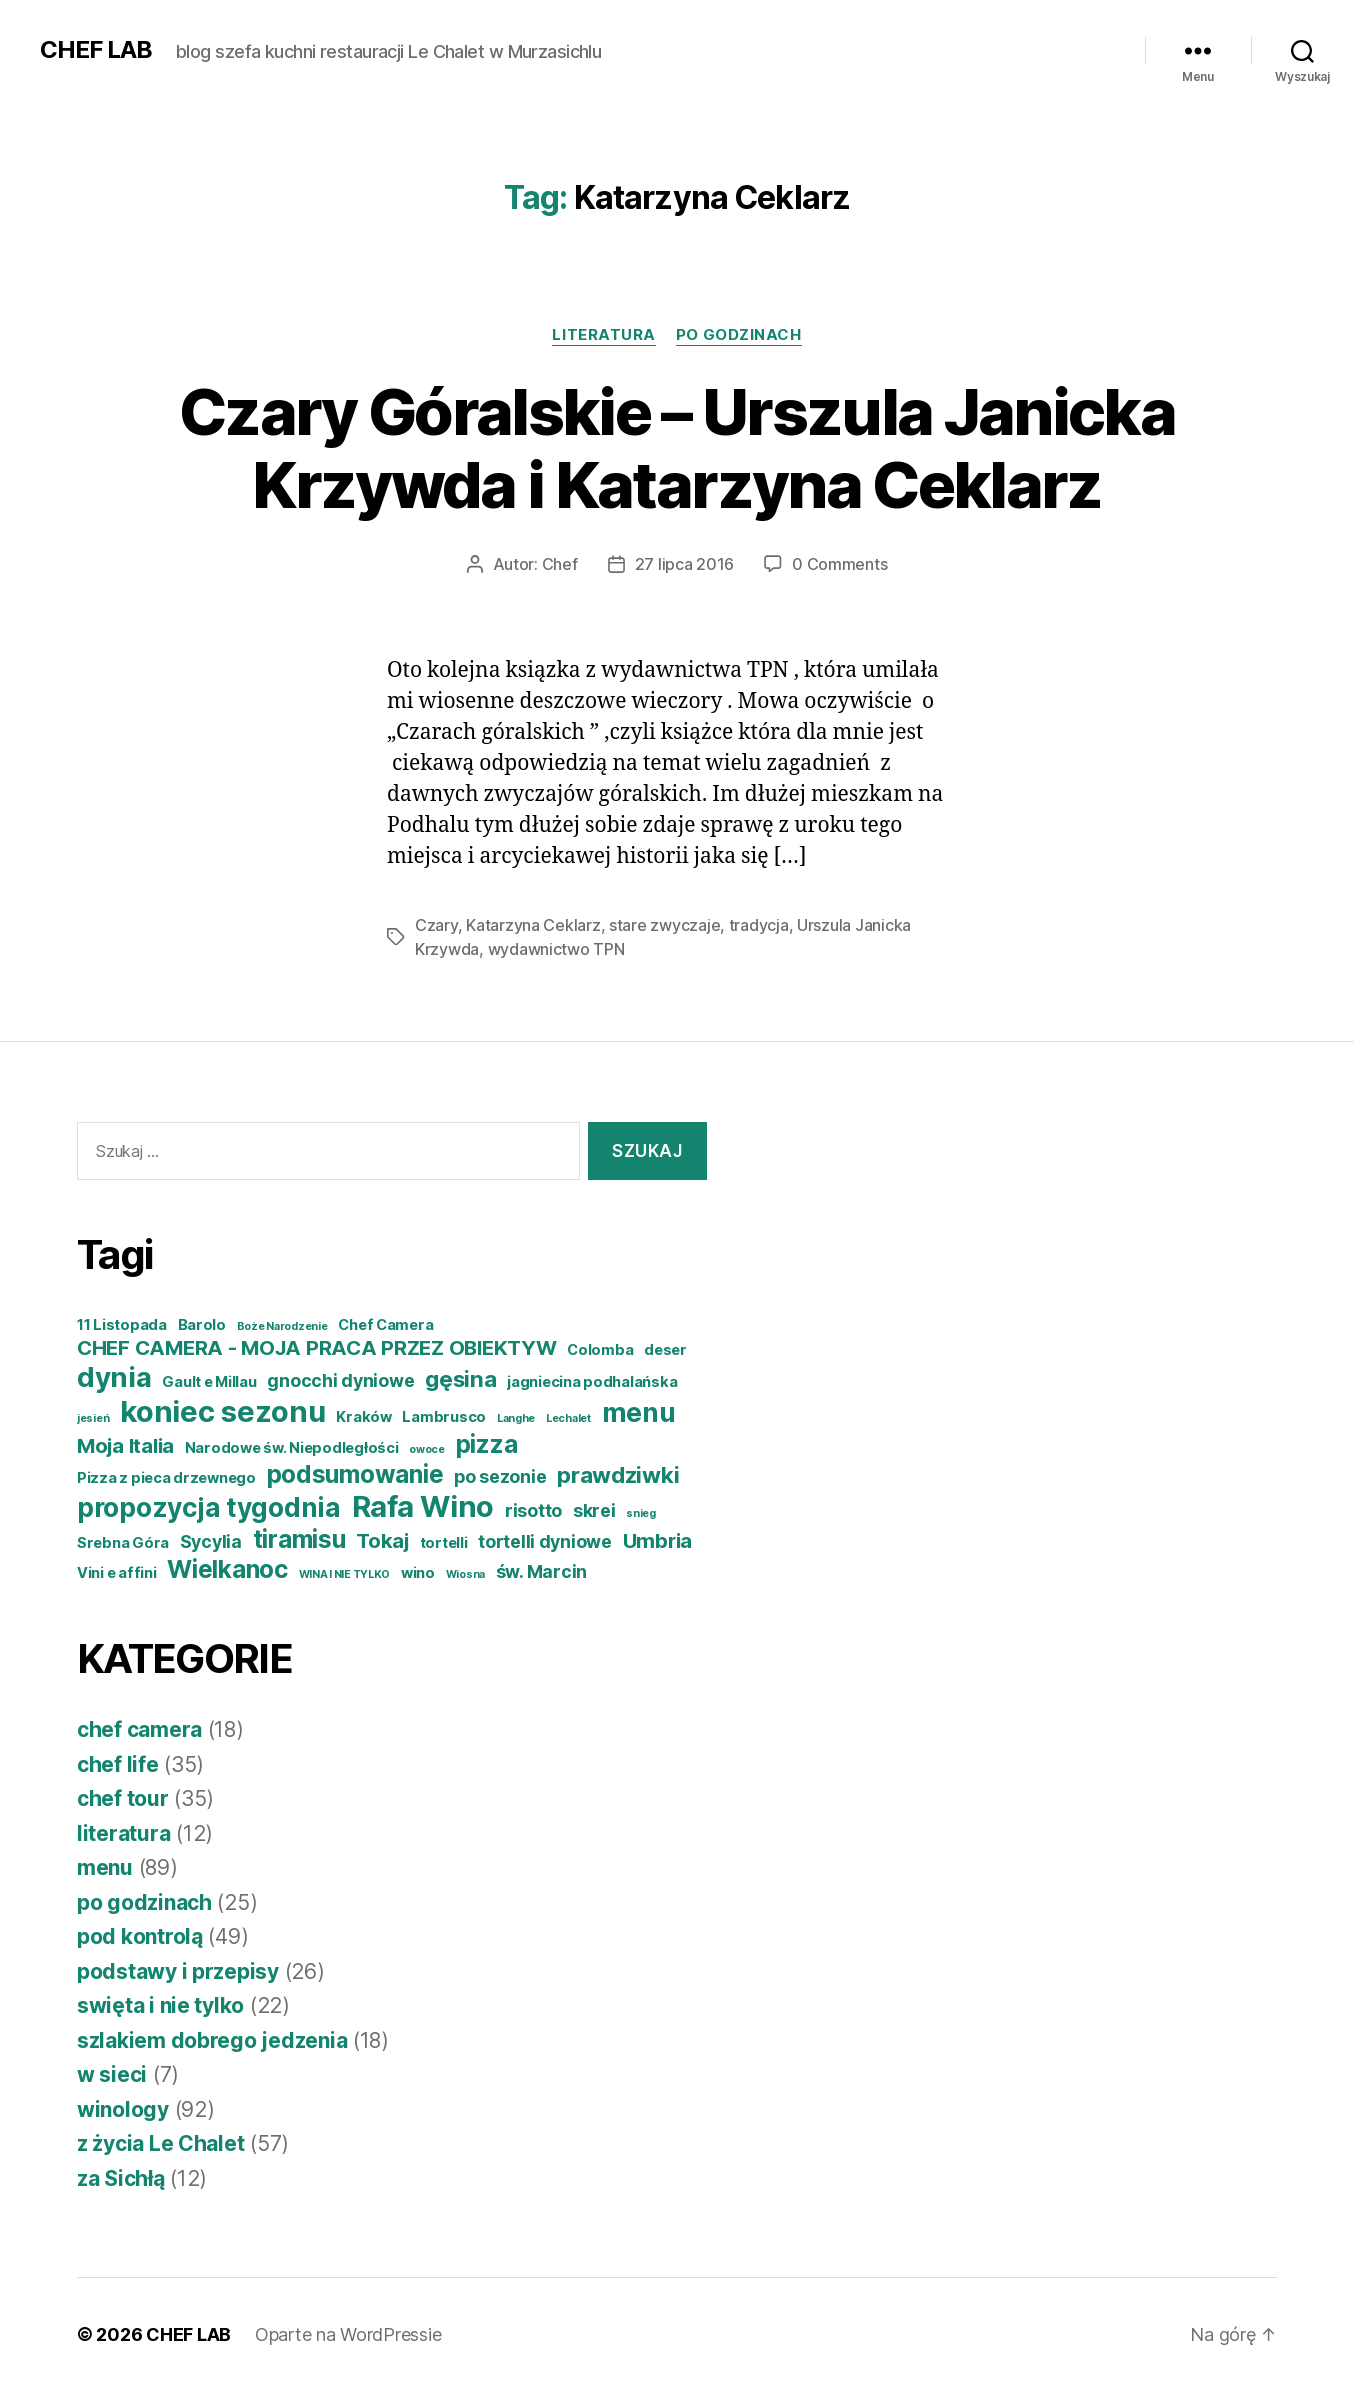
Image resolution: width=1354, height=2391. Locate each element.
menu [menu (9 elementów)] (639, 1412)
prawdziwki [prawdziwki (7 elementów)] (618, 1474)
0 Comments (839, 564)
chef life (118, 1764)
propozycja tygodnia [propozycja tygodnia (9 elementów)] (209, 1507)
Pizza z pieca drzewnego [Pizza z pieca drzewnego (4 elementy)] (166, 1478)
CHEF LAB (96, 50)
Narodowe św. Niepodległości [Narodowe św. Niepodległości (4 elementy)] (292, 1448)
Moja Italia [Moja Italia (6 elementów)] (125, 1445)
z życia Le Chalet (160, 2143)
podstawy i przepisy (178, 1971)
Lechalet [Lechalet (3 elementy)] (568, 1418)
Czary (436, 925)
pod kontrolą (140, 1936)
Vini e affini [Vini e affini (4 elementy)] (117, 1573)
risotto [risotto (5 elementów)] (533, 1510)
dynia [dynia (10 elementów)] (114, 1377)
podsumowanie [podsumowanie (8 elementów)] (355, 1474)
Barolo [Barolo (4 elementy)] (202, 1325)
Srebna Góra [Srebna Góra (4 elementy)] (123, 1543)
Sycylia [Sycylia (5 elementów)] (211, 1541)
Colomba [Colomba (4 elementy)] (600, 1350)
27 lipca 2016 (685, 564)
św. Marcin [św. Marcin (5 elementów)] (541, 1571)
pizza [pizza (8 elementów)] (487, 1444)
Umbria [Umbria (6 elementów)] (657, 1540)
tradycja (759, 925)
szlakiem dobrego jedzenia (212, 2040)
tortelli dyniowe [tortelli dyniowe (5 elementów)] (545, 1541)
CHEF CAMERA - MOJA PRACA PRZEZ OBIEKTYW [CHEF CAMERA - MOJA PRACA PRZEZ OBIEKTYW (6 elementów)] (316, 1347)
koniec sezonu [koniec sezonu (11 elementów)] (223, 1411)
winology (123, 2109)
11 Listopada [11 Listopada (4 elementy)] (122, 1325)
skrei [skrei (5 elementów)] (594, 1510)
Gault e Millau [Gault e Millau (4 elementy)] (209, 1382)
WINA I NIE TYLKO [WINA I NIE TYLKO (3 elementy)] (345, 1574)
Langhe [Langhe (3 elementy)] (516, 1418)
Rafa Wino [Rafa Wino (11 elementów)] (423, 1506)
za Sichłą (121, 2178)
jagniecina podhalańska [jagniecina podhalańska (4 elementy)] (592, 1382)
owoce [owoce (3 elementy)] (427, 1449)
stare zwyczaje (664, 925)
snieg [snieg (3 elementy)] (641, 1513)
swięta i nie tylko (160, 2005)
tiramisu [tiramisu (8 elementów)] (299, 1539)
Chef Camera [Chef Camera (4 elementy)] (385, 1325)
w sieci (112, 2074)
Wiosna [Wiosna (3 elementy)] (465, 1574)
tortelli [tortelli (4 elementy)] (444, 1543)
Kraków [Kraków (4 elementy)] (363, 1417)
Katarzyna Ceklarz (533, 925)
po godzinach (739, 335)
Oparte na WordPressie (348, 2334)
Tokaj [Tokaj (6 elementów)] (382, 1540)
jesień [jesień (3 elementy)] (93, 1418)
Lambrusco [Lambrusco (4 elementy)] (444, 1417)
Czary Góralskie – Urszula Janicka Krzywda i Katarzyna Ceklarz (677, 448)
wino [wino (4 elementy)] (418, 1573)
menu (105, 1867)
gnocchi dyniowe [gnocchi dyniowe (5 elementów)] (340, 1380)
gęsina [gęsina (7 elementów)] (460, 1378)
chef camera (139, 1729)
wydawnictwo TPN (556, 949)
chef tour (123, 1798)
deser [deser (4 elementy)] (665, 1350)
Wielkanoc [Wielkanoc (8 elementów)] (227, 1569)
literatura (604, 335)
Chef (560, 564)
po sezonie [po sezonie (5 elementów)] (500, 1476)
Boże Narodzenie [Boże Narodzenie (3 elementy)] (282, 1326)
